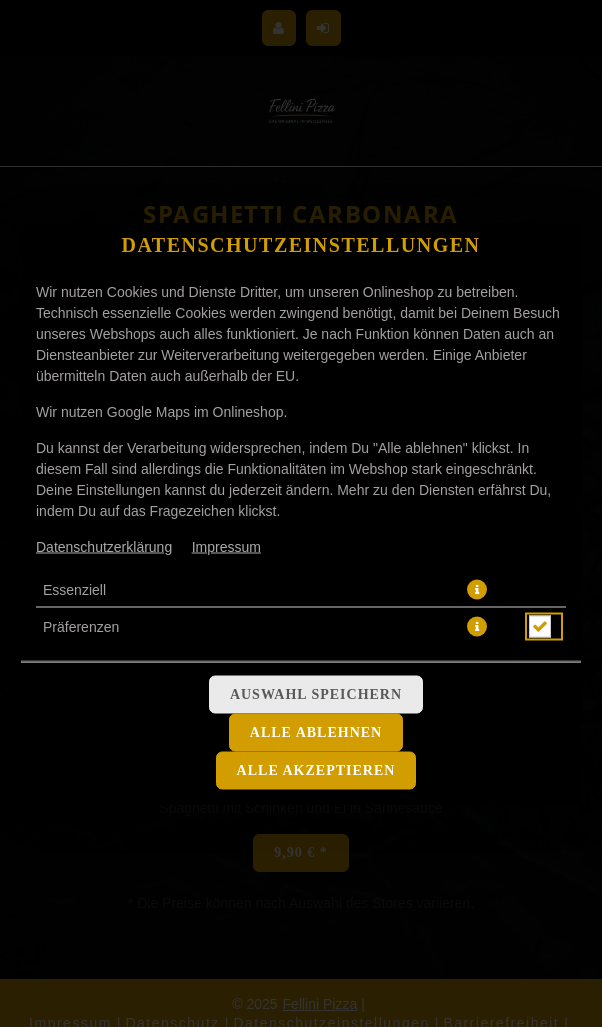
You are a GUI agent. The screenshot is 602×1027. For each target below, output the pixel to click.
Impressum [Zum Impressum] (226, 546)
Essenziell (74, 589)
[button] (477, 589)
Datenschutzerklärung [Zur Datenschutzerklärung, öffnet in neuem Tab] (104, 546)
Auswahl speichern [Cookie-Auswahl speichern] (316, 693)
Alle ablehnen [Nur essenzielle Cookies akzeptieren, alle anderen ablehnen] (316, 731)
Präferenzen (81, 626)
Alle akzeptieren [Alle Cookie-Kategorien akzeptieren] (316, 769)
